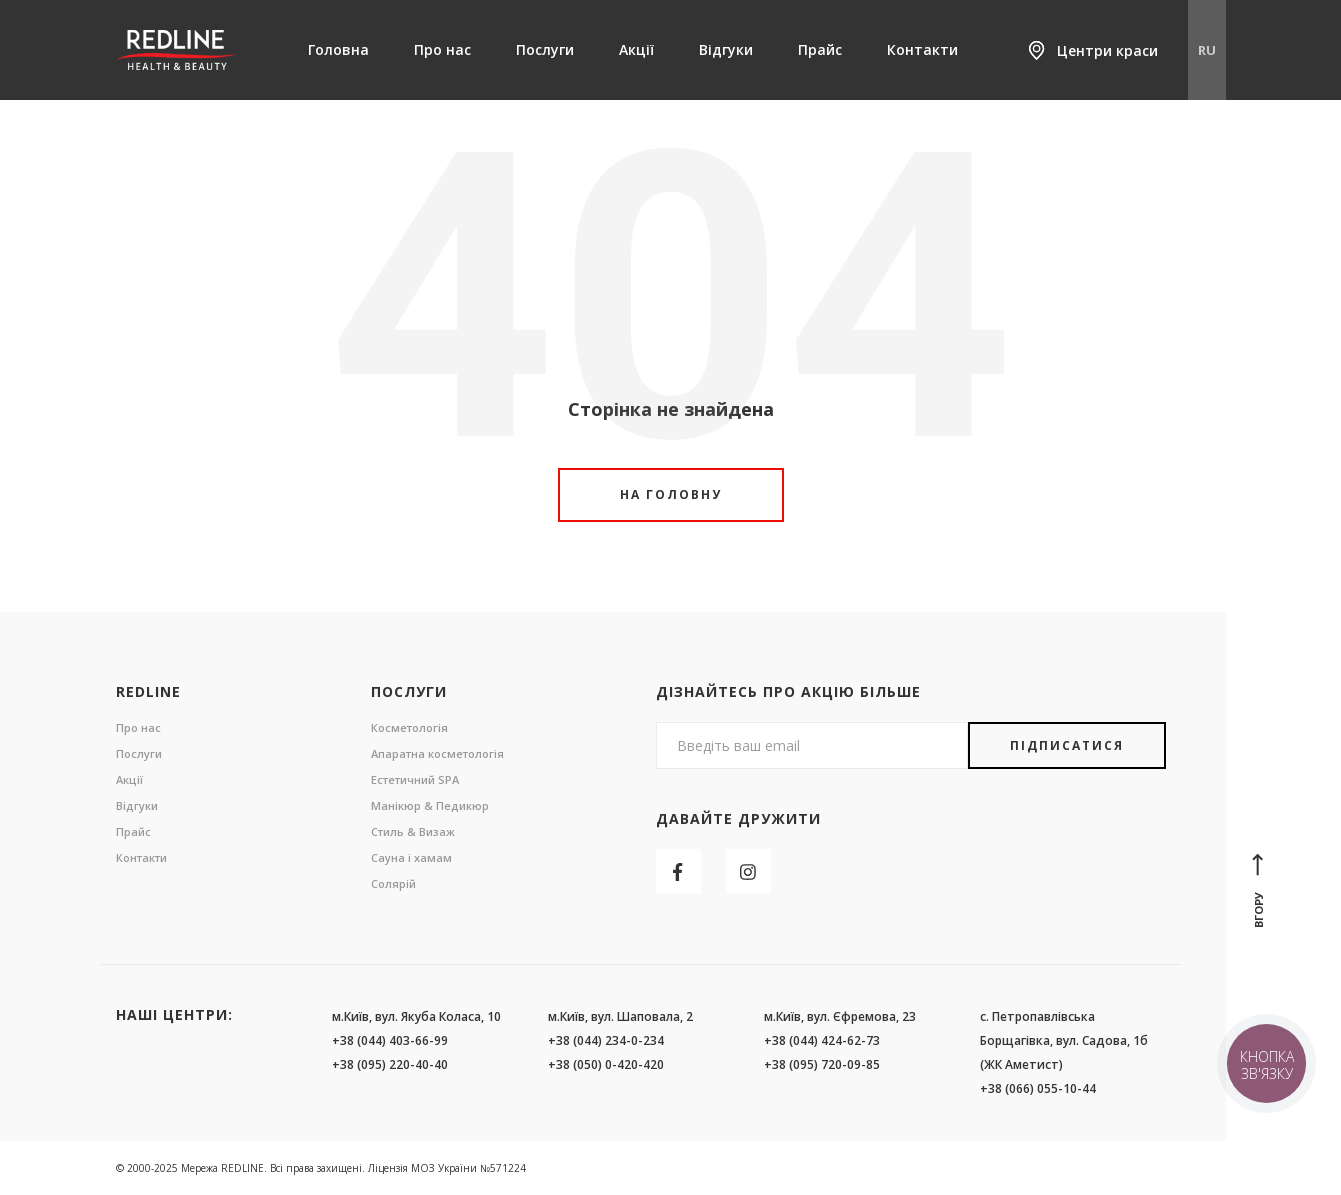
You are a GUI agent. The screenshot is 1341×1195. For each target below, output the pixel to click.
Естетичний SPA (415, 779)
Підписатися (1067, 745)
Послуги (545, 49)
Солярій (393, 883)
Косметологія (409, 727)
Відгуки (726, 49)
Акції (636, 49)
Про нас (442, 49)
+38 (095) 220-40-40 (390, 1064)
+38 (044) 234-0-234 (606, 1040)
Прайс (820, 49)
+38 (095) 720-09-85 (822, 1064)
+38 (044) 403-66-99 (390, 1040)
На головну (671, 494)
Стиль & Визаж (413, 831)
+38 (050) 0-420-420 (606, 1064)
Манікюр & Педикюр (430, 805)
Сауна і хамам (411, 857)
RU (1207, 50)
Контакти (922, 49)
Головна (338, 49)
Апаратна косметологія (437, 753)
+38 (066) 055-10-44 (1038, 1088)
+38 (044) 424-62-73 (822, 1040)
